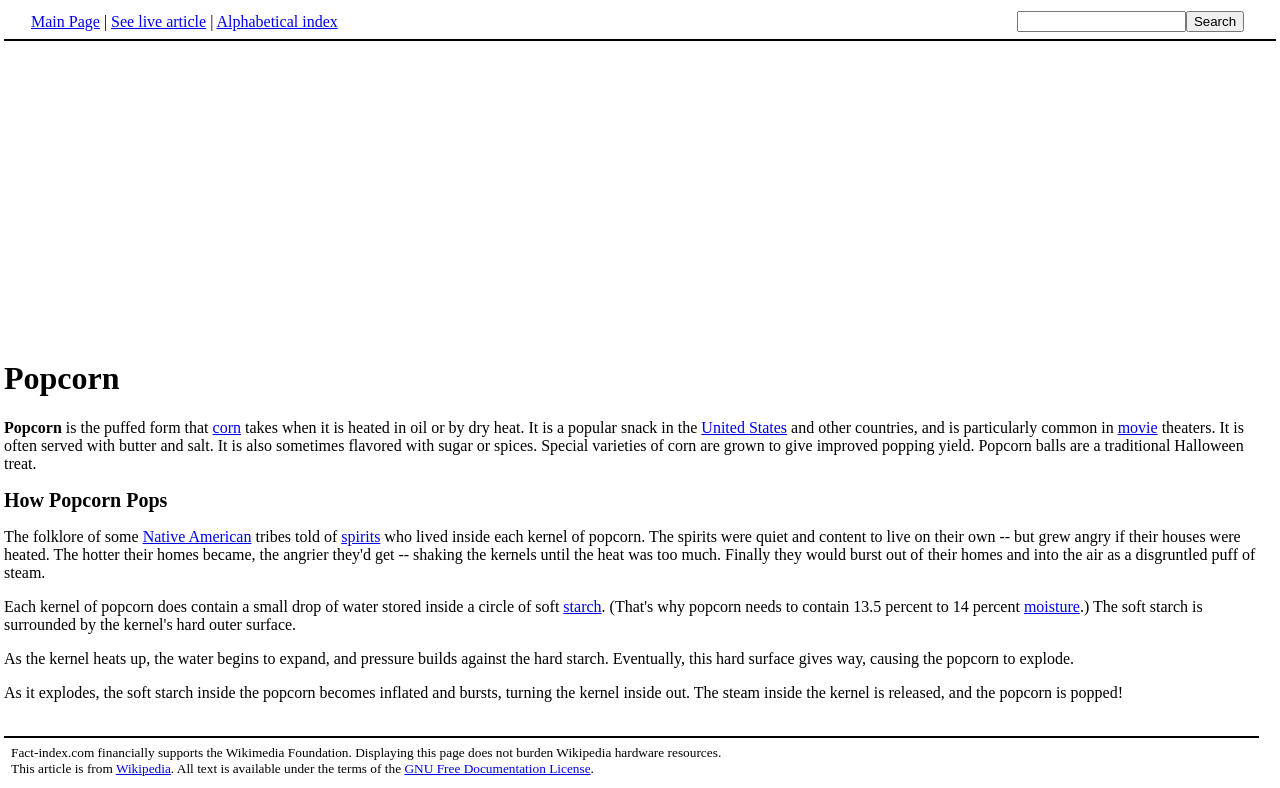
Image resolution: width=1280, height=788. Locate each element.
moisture (1052, 606)
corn (227, 427)
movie (1138, 427)
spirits (360, 536)
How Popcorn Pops (85, 500)
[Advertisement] (172, 199)
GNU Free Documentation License (497, 768)
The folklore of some (73, 536)
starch (582, 606)
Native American (197, 536)
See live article (158, 21)
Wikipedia (143, 768)
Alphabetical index (276, 21)
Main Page (65, 21)
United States (744, 427)
